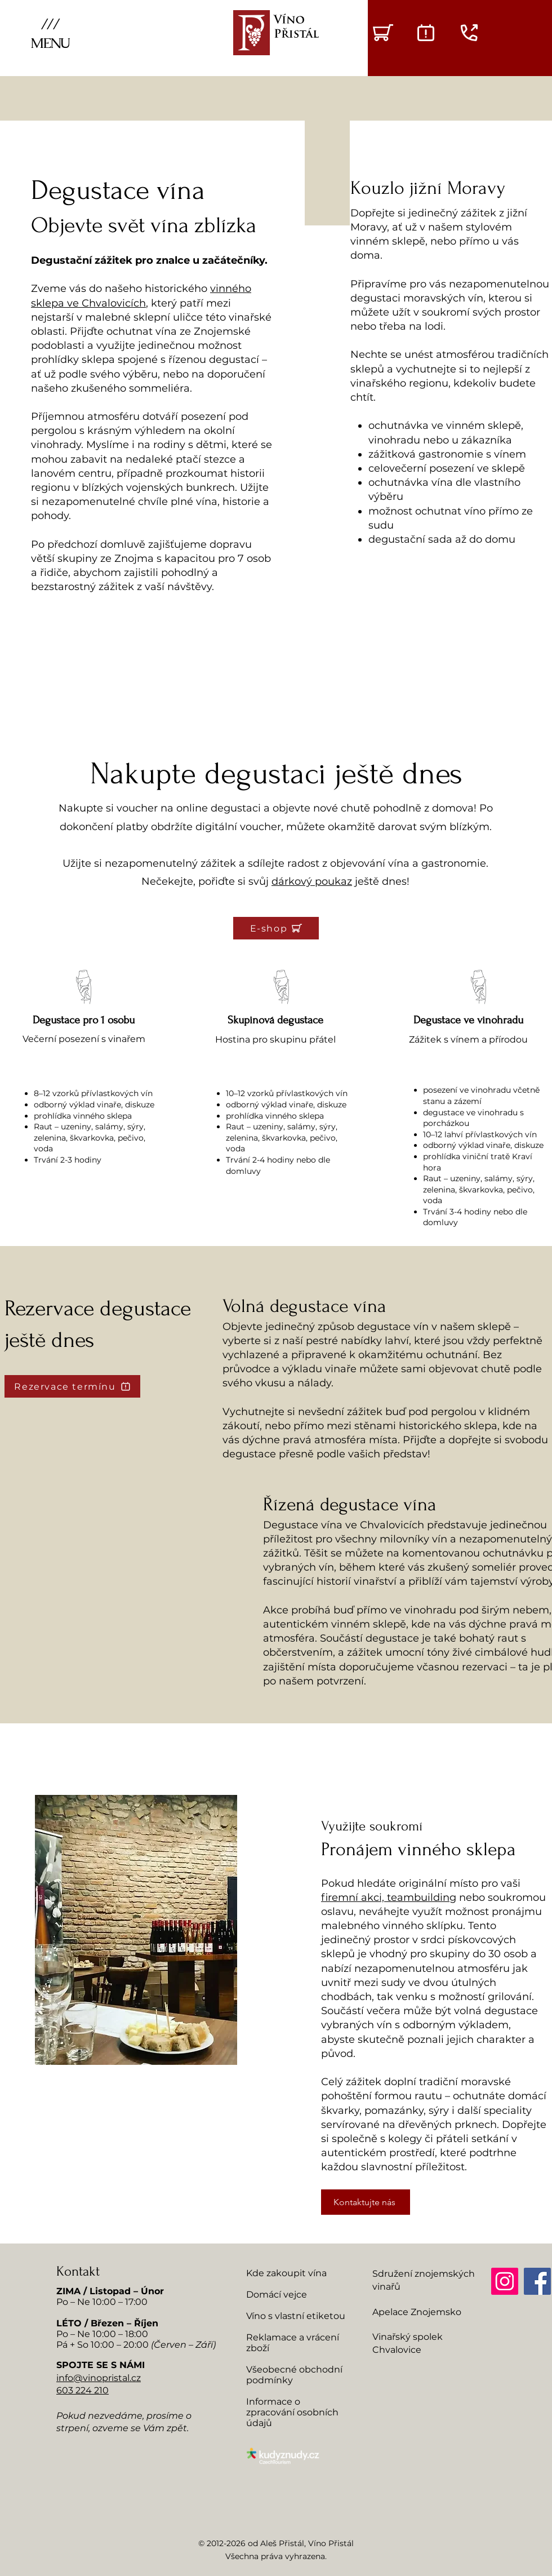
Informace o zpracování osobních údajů (292, 2412)
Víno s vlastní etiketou (295, 2316)
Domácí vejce (276, 2294)
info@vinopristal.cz (98, 2378)
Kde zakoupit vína (286, 2273)
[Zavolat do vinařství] (469, 32)
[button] (49, 33)
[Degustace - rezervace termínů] (426, 32)
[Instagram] (504, 2281)
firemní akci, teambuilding (388, 1897)
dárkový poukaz (311, 881)
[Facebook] (537, 2281)
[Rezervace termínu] (72, 1386)
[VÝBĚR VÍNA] (383, 32)
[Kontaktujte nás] (365, 2202)
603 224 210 (82, 2390)
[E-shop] (276, 928)
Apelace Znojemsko (416, 2312)
